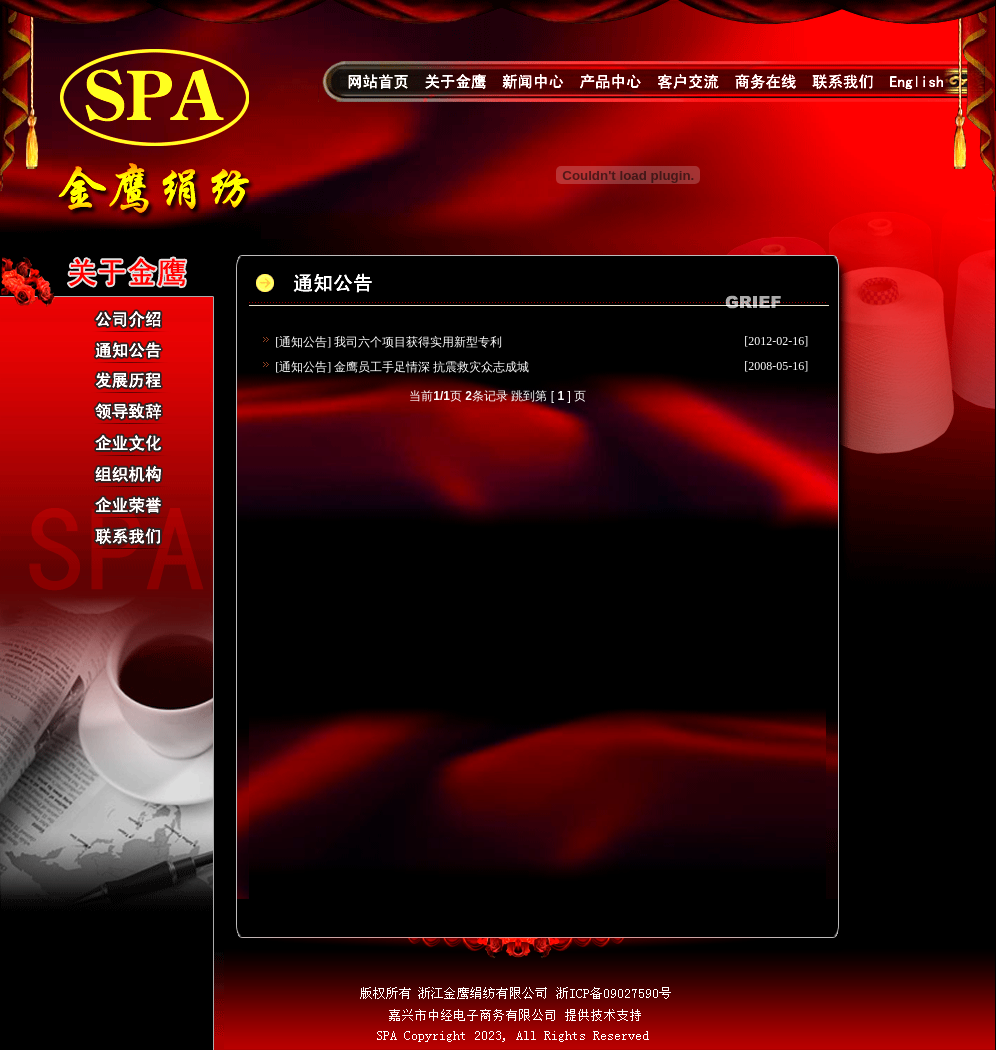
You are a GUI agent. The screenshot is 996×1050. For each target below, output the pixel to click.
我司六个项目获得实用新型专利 (418, 342)
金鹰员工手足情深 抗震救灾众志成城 (431, 367)
